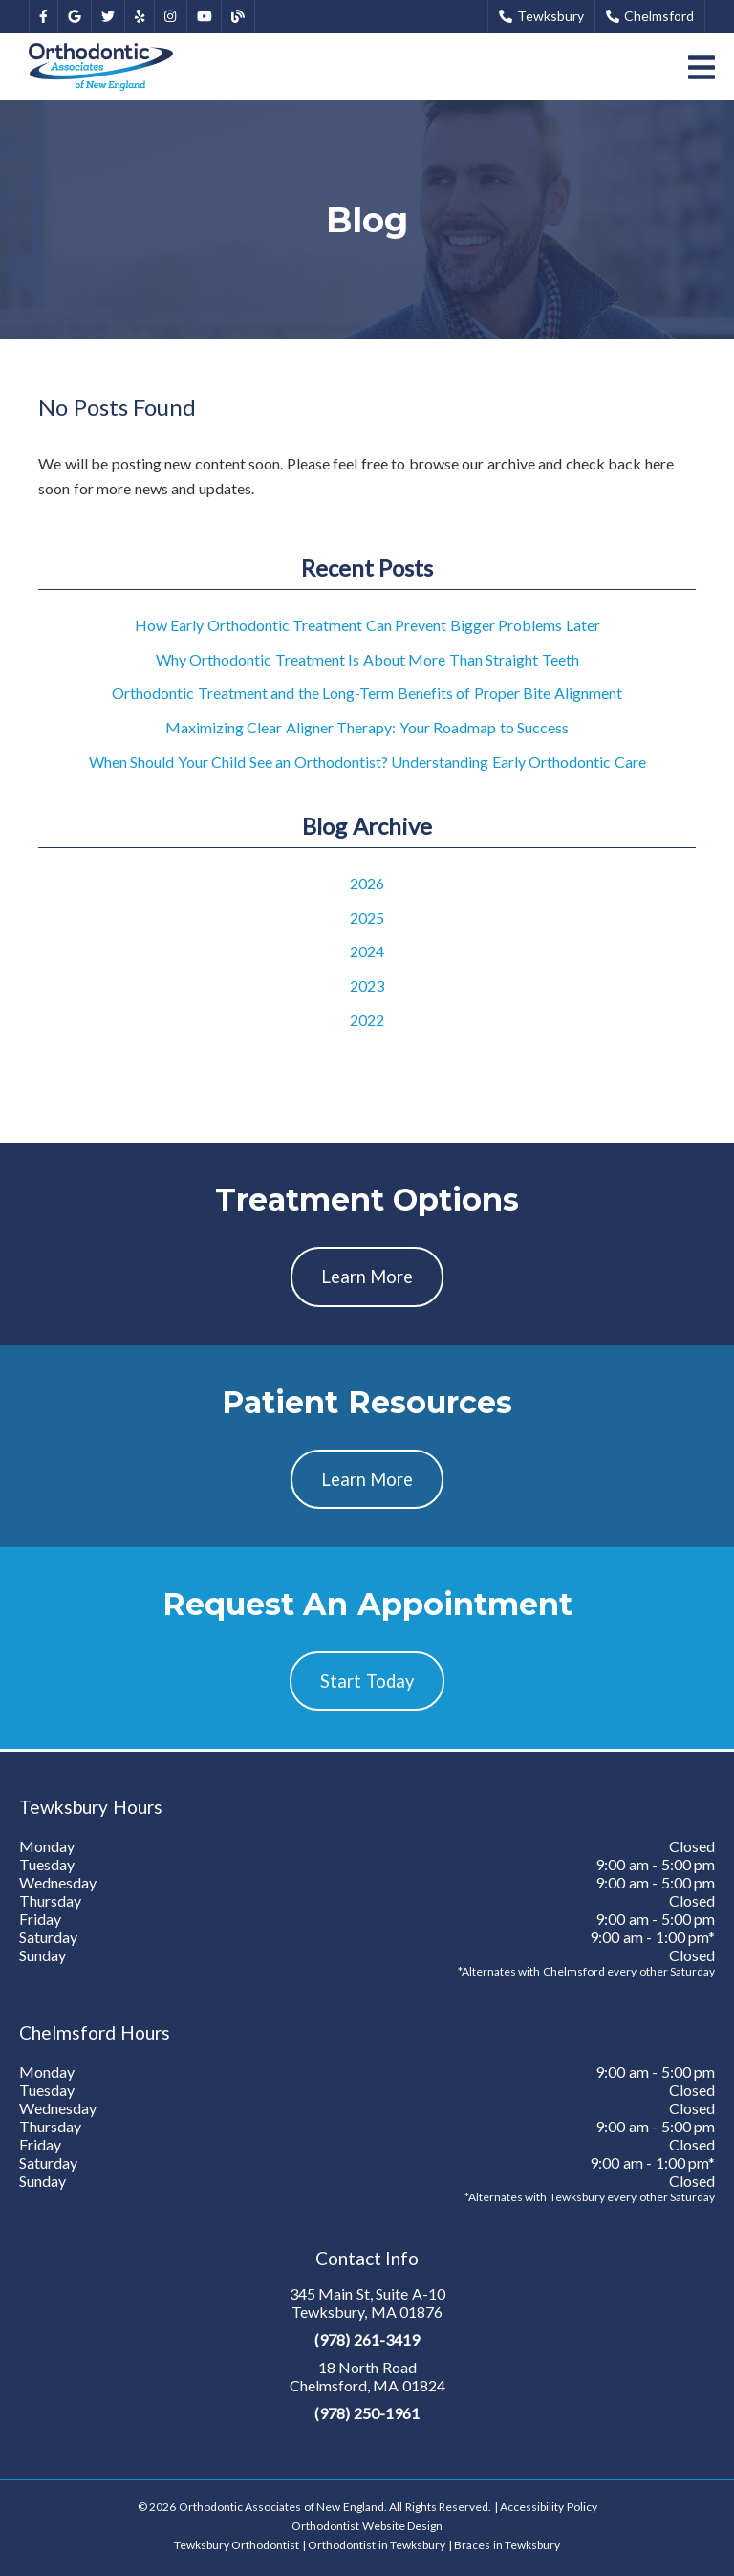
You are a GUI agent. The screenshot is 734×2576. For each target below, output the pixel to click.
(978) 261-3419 (367, 2339)
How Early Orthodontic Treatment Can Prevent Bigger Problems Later (367, 625)
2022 (367, 1020)
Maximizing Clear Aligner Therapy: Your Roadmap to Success (367, 727)
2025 (367, 917)
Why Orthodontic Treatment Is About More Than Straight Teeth (367, 659)
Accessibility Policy (548, 2507)
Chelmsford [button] (650, 16)
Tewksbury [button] (541, 16)
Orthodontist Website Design (367, 2526)
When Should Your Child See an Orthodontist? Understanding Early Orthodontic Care (367, 762)
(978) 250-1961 (367, 2413)
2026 (367, 883)
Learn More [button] (367, 1276)
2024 (367, 951)
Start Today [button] (367, 1681)
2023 (367, 985)
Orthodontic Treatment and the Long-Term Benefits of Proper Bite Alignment (367, 693)
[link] (43, 17)
